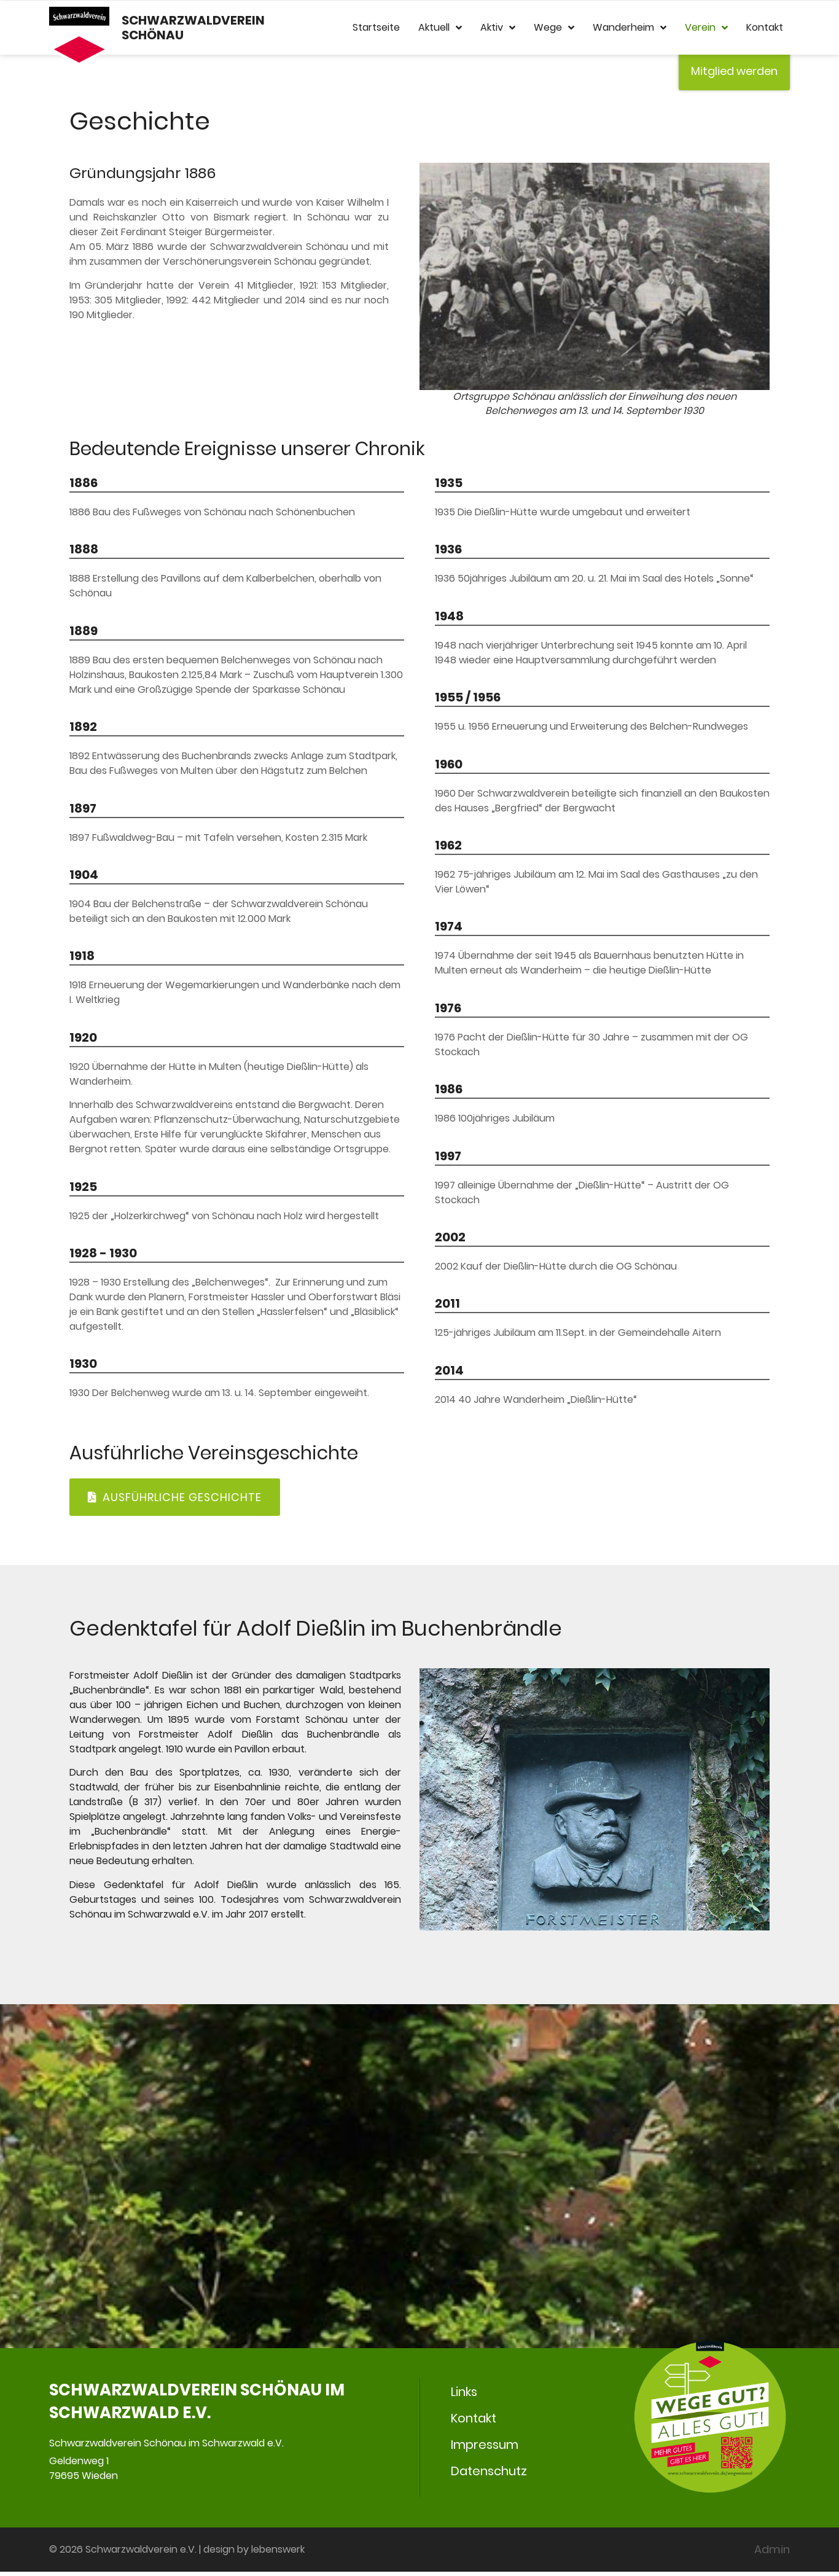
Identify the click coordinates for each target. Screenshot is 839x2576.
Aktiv (497, 28)
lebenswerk (278, 2554)
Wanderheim (629, 28)
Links (464, 2394)
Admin (772, 2553)
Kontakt (764, 28)
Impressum (484, 2448)
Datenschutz (489, 2475)
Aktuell (440, 28)
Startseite (376, 28)
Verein (706, 28)
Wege (554, 28)
